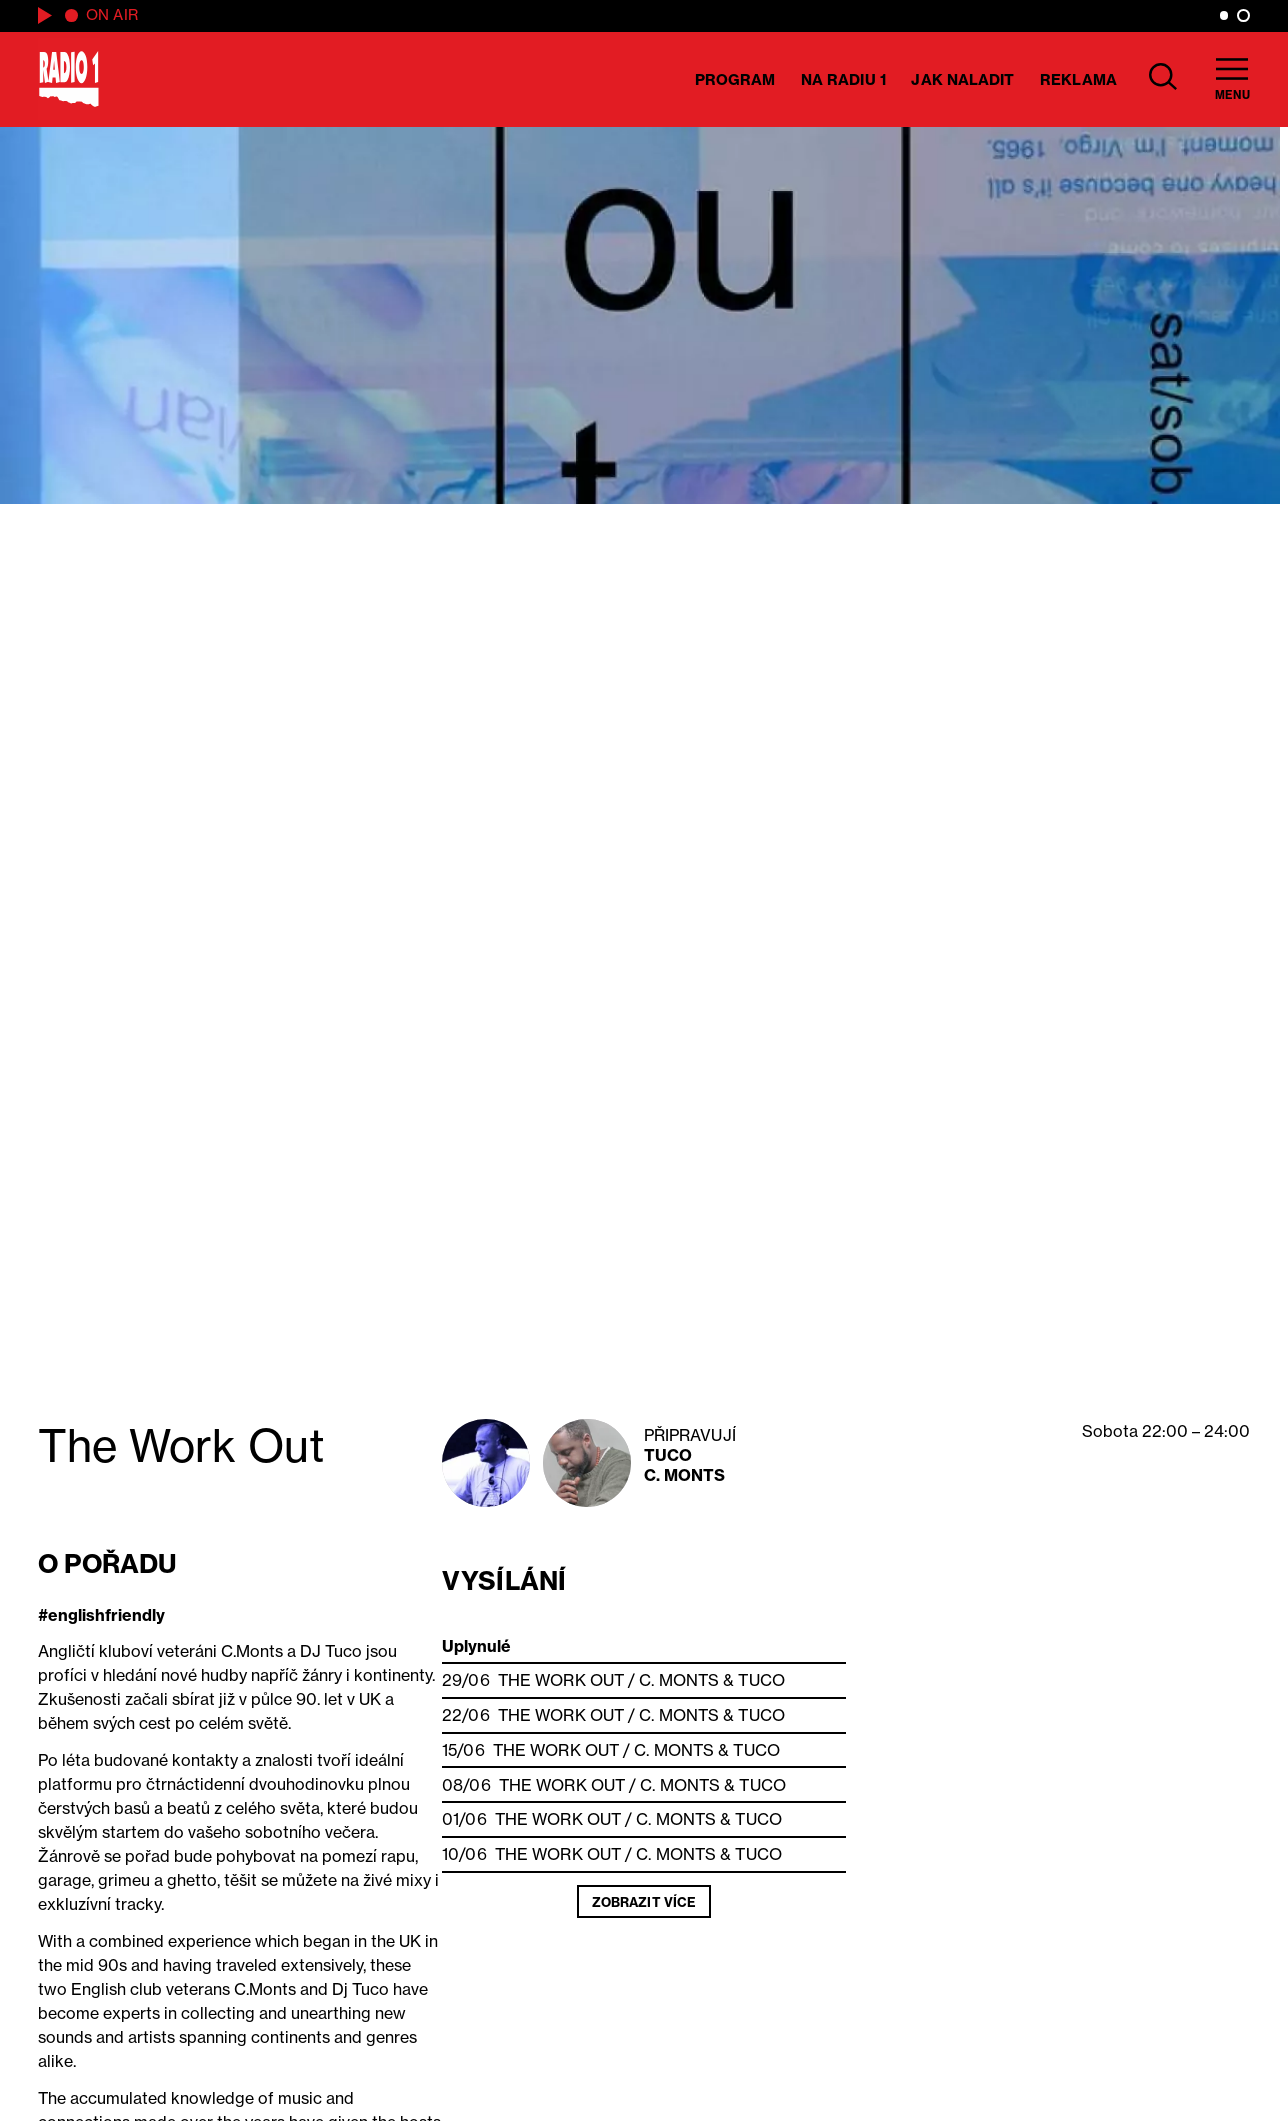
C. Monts (685, 1475)
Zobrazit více (644, 1902)
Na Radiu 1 (843, 79)
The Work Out (561, 1680)
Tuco (668, 1455)
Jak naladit (962, 79)
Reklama (1078, 79)
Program (735, 79)
